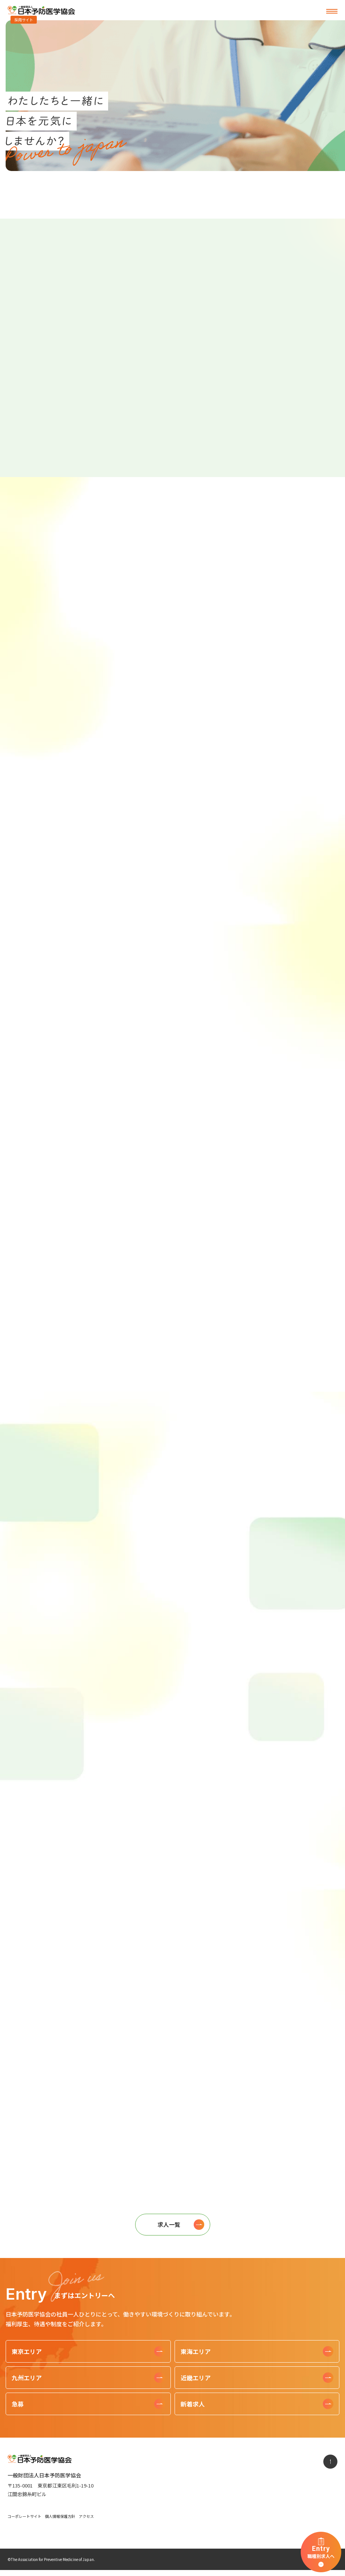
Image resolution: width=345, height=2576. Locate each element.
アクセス (86, 2516)
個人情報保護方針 (60, 2516)
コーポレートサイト (24, 2516)
